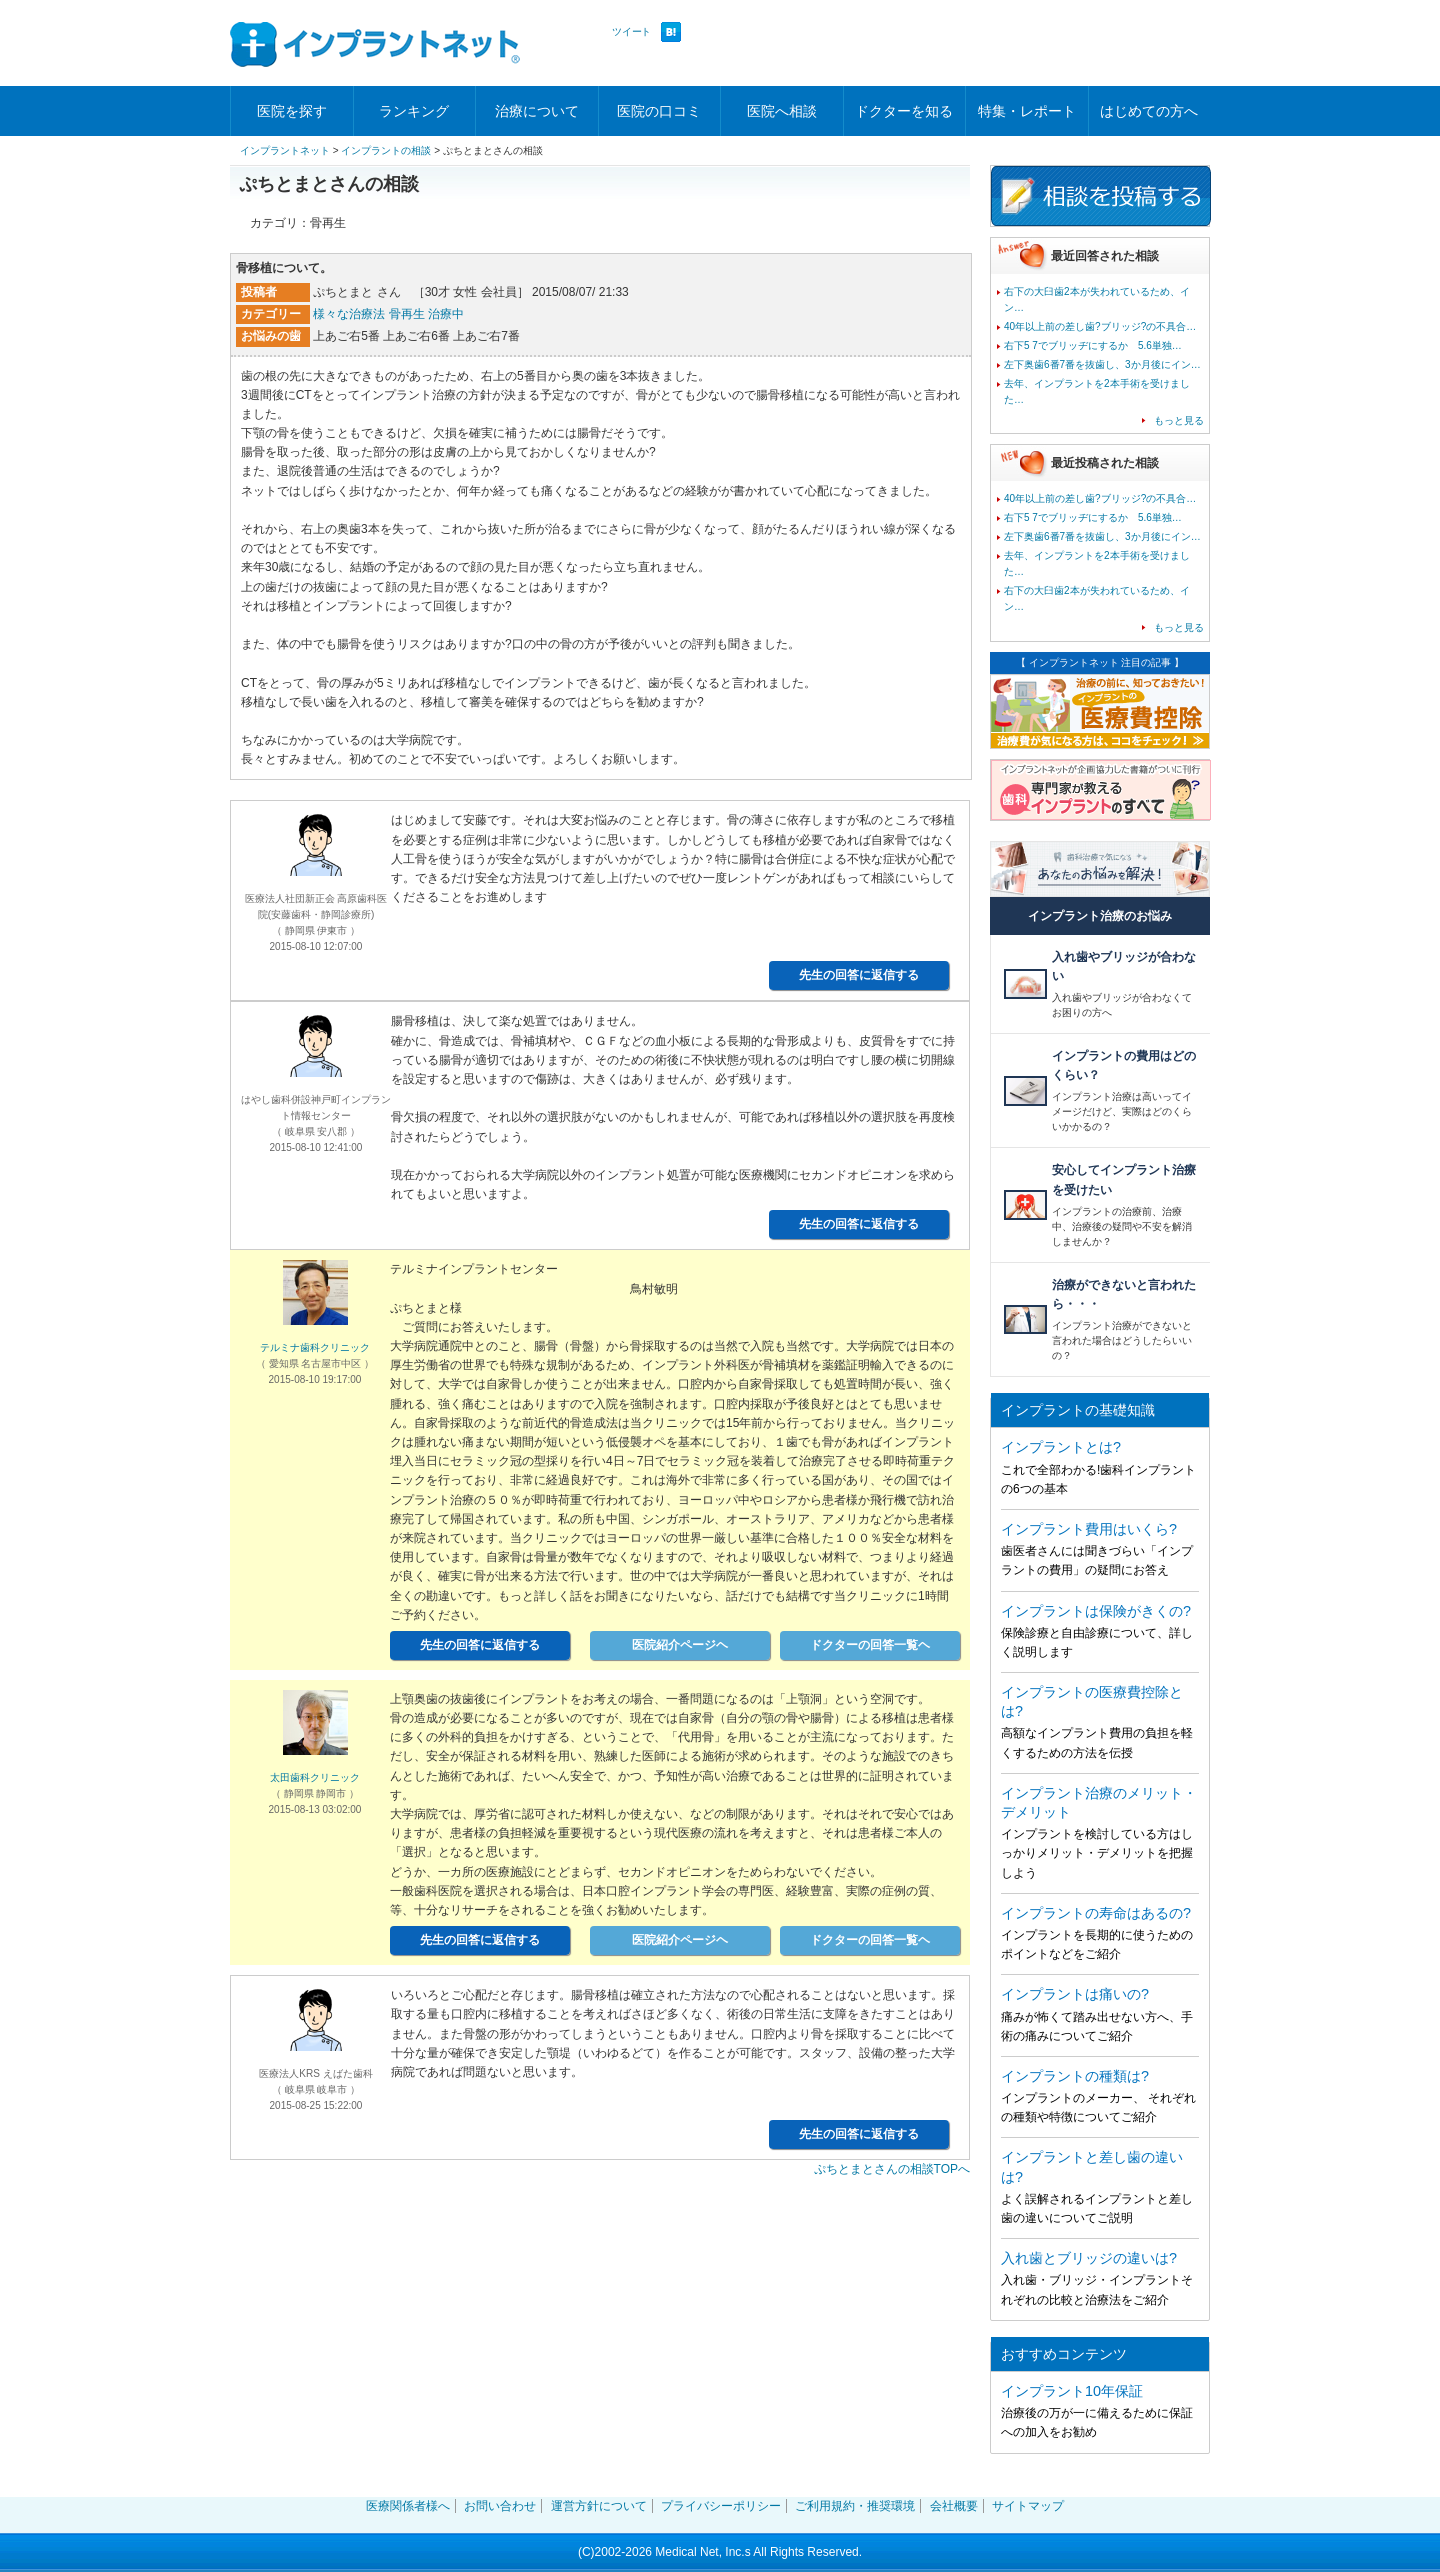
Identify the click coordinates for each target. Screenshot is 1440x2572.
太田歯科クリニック (315, 1777)
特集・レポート (1027, 111)
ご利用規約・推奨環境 (855, 2506)
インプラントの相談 (386, 150)
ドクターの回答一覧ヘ (870, 1645)
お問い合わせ (500, 2506)
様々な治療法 (349, 314)
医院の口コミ (659, 111)
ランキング (414, 111)
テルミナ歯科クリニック (315, 1347)
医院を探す (292, 111)
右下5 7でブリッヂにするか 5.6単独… (1093, 345)
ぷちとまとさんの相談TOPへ (892, 2169)
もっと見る (1179, 420)
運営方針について (599, 2506)
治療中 (446, 314)
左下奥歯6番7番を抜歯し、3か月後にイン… (1102, 364)
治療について (537, 111)
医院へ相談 (782, 111)
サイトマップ (1028, 2506)
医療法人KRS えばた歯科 (315, 2073)
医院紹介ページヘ (680, 1645)
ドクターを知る (904, 111)
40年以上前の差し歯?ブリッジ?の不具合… (1100, 326)
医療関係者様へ (408, 2506)
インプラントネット (285, 150)
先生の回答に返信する (859, 975)
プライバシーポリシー (721, 2506)
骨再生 (407, 314)
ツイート (631, 31)
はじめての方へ (1149, 111)
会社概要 (954, 2506)
